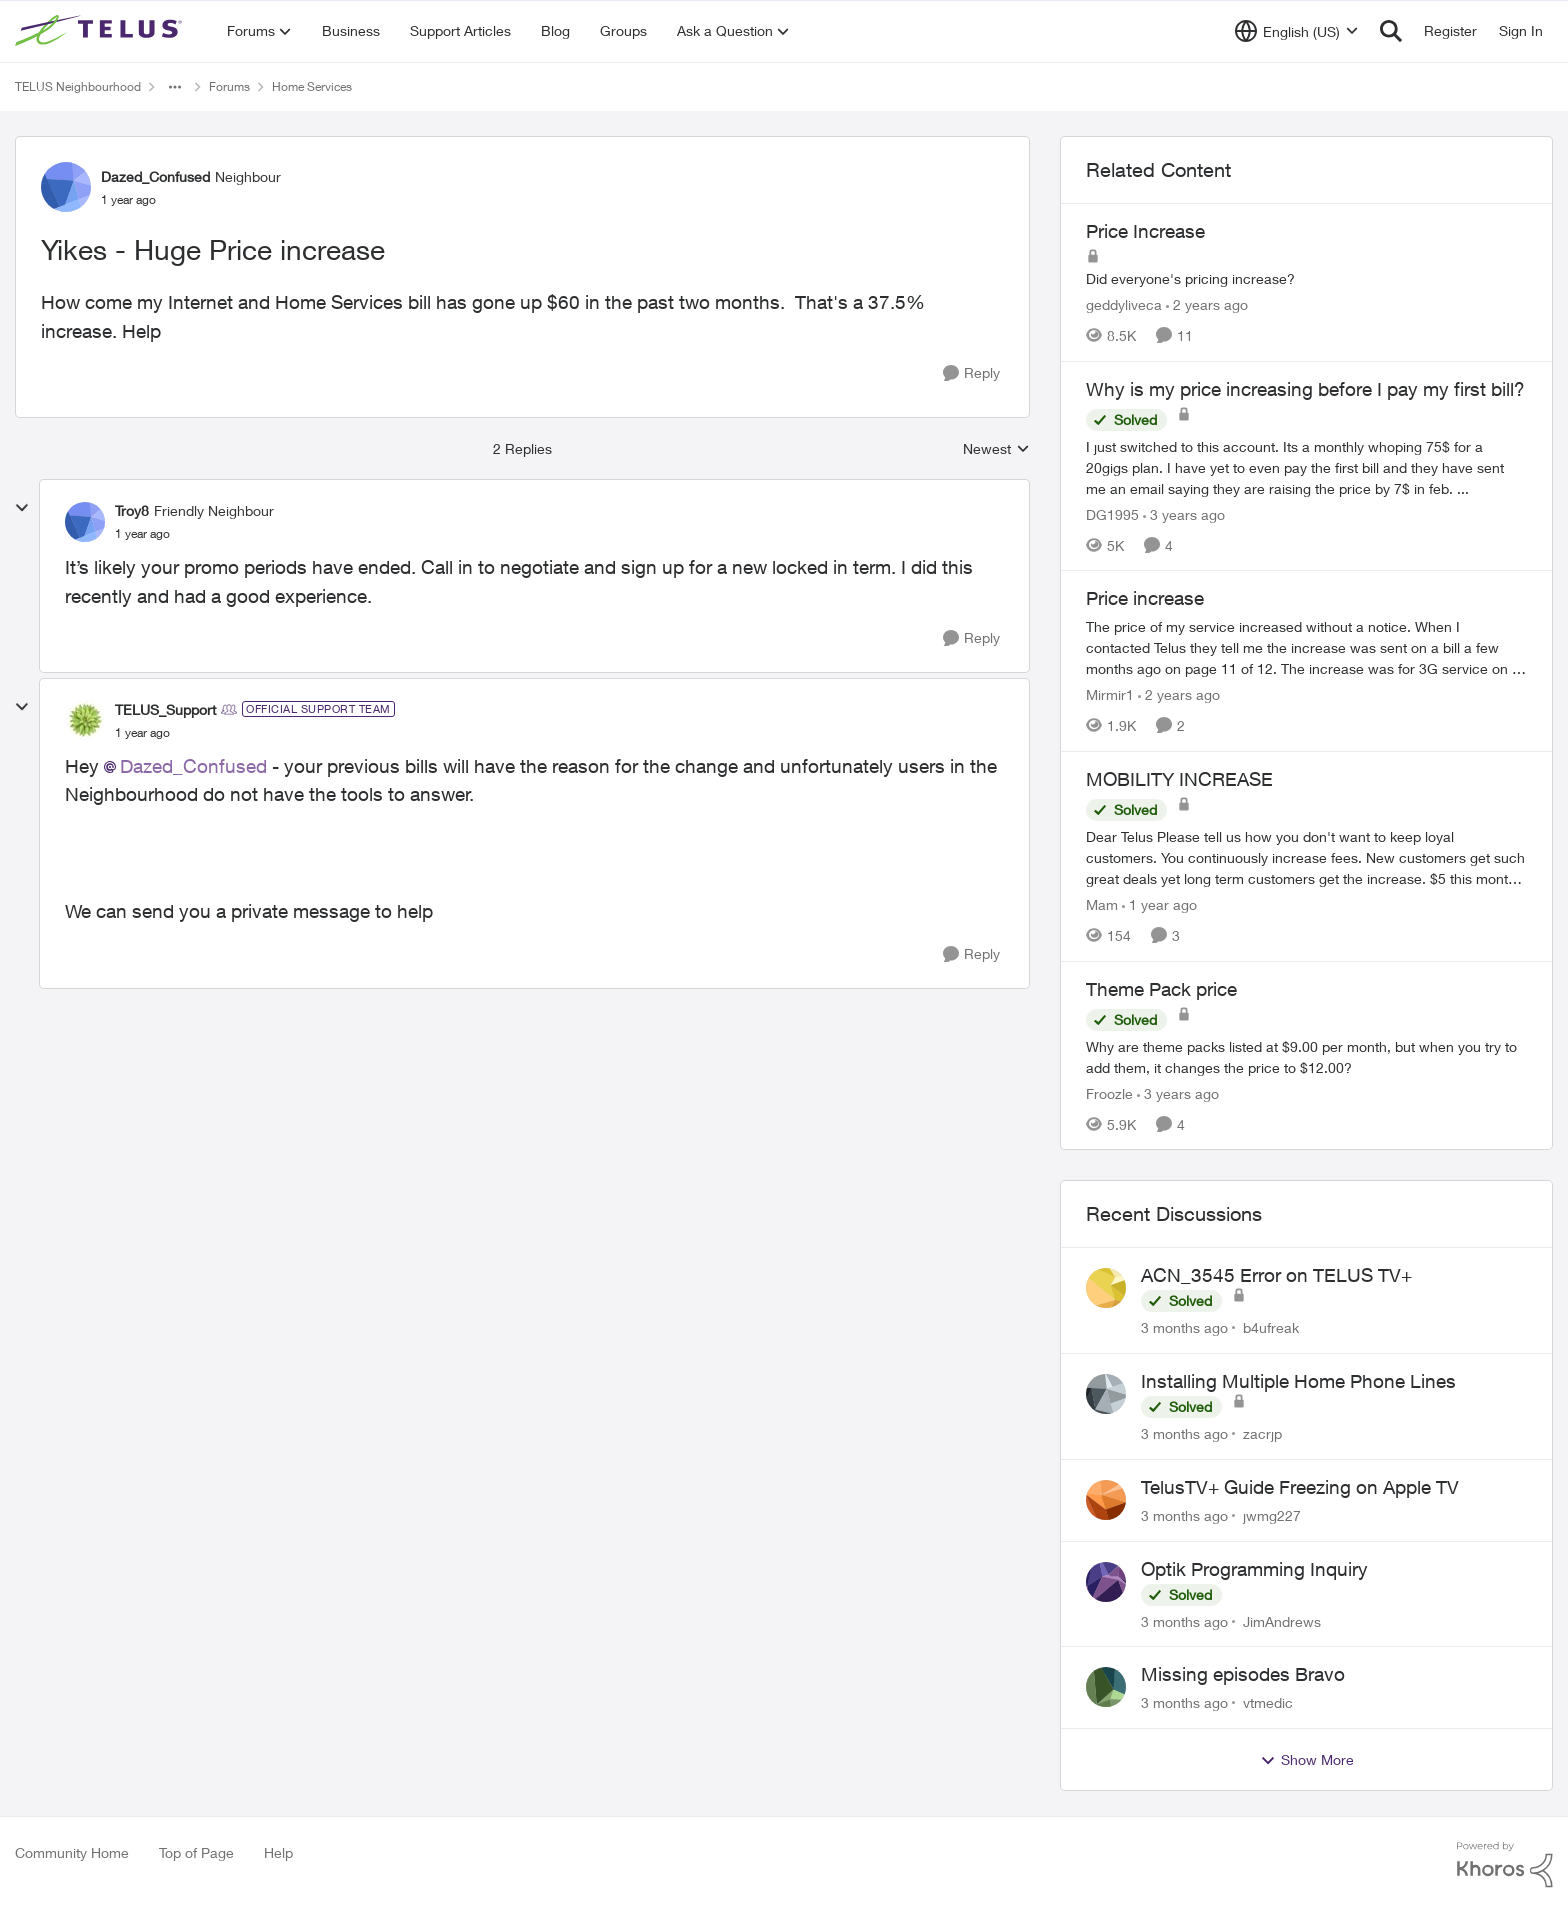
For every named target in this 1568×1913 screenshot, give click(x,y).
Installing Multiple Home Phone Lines (1298, 1381)
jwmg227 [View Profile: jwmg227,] (1272, 1515)
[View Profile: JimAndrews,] (1106, 1582)
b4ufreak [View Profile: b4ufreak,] (1271, 1327)
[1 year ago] (1159, 904)
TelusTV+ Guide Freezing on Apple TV (1300, 1487)
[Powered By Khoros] (1505, 1865)
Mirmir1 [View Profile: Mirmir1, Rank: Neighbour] (1110, 694)
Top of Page (196, 1852)
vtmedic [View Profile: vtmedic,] (1268, 1702)
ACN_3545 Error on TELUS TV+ (1276, 1275)
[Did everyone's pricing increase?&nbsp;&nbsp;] (1306, 278)
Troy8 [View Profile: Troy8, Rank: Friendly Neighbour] (132, 510)
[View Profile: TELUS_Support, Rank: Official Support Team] (85, 720)
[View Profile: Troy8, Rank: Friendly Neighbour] (85, 522)
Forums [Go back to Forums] (229, 86)
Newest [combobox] (996, 449)
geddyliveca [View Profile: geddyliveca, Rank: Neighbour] (1124, 304)
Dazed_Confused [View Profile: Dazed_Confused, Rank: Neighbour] (155, 176)
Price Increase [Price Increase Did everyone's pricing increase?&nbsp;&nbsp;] (1145, 231)
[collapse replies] (22, 508)
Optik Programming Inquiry (1254, 1569)
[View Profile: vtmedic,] (1106, 1687)
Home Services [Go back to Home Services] (312, 86)
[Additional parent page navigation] (175, 87)
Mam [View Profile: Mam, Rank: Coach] (1102, 904)
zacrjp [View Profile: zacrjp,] (1262, 1433)
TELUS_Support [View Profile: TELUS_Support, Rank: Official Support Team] (165, 709)
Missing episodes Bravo (1243, 1674)
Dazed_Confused (193, 766)
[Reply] (971, 373)
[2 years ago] (1207, 304)
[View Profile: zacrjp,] (1106, 1394)
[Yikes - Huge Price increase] (142, 534)
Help (278, 1852)
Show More (1307, 1760)
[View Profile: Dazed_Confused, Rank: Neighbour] (66, 187)
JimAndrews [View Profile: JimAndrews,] (1282, 1620)
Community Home (72, 1852)
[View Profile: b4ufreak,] (1106, 1288)
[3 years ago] (1184, 513)
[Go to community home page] (101, 31)
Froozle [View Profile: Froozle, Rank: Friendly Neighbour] (1109, 1092)
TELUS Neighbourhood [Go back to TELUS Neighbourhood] (78, 86)
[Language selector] (1296, 31)
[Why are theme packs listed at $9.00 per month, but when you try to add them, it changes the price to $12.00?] (1306, 1056)
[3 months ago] (1184, 1327)
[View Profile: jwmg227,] (1106, 1500)
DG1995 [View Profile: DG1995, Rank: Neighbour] (1112, 513)
